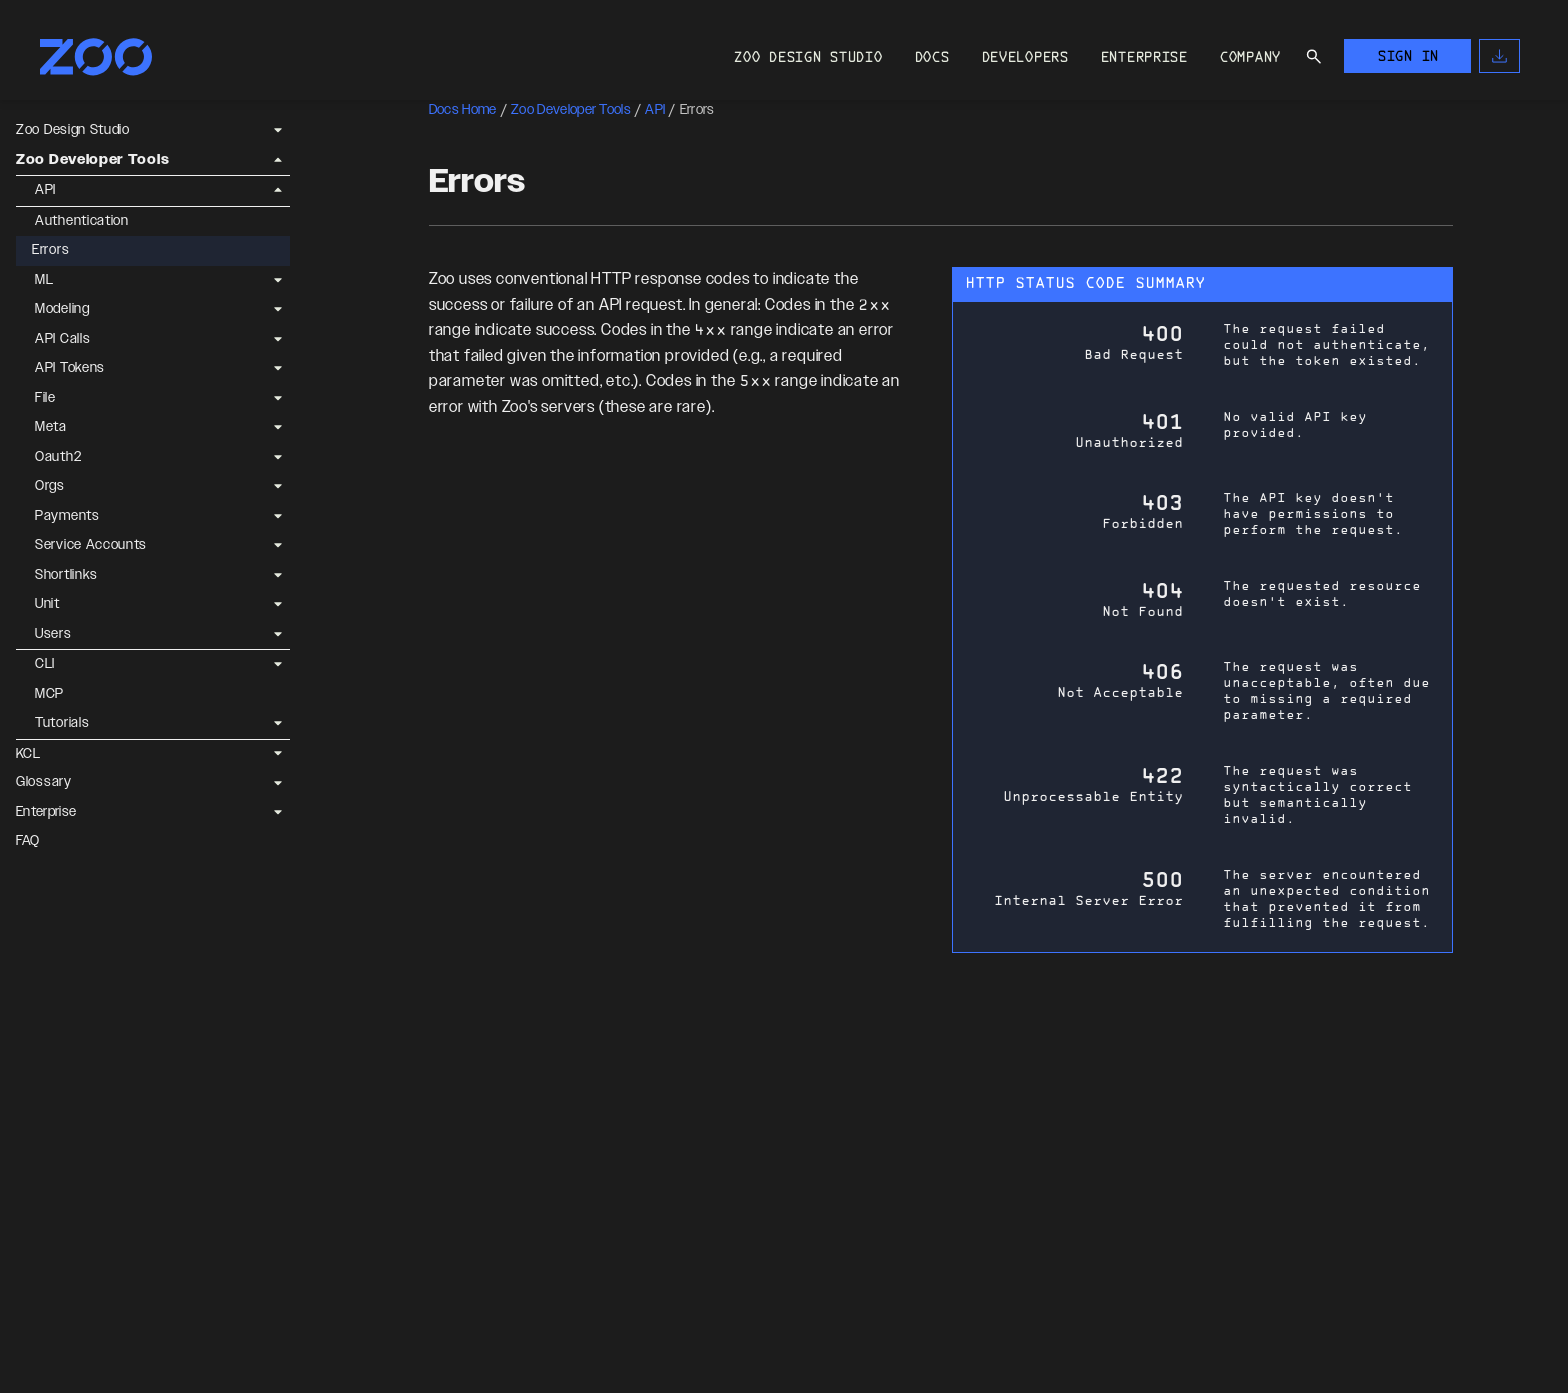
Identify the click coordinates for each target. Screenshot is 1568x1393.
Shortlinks (66, 575)
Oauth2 (58, 457)
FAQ (28, 841)
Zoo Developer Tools (92, 160)
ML (44, 280)
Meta (51, 427)
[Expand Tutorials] (278, 724)
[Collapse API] (278, 191)
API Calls (62, 339)
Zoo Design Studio (73, 130)
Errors (50, 250)
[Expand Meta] (278, 428)
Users (53, 634)
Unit (47, 604)
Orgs (50, 486)
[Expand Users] (278, 634)
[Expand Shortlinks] (278, 575)
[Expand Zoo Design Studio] (278, 131)
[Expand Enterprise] (278, 812)
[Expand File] (278, 398)
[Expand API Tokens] (278, 369)
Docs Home (463, 110)
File (45, 398)
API (45, 190)
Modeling (62, 309)
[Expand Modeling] (278, 310)
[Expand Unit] (278, 605)
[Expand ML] (278, 280)
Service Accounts (91, 545)
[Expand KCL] (278, 754)
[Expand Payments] (278, 516)
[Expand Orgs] (278, 487)
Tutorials (62, 723)
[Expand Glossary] (278, 783)
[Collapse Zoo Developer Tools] (278, 160)
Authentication (82, 221)
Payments (67, 516)
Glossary (44, 782)
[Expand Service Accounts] (278, 546)
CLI (45, 664)
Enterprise (46, 812)
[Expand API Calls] (278, 339)
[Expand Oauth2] (278, 457)
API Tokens (70, 368)
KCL (28, 754)
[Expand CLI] (278, 665)
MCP (49, 694)
